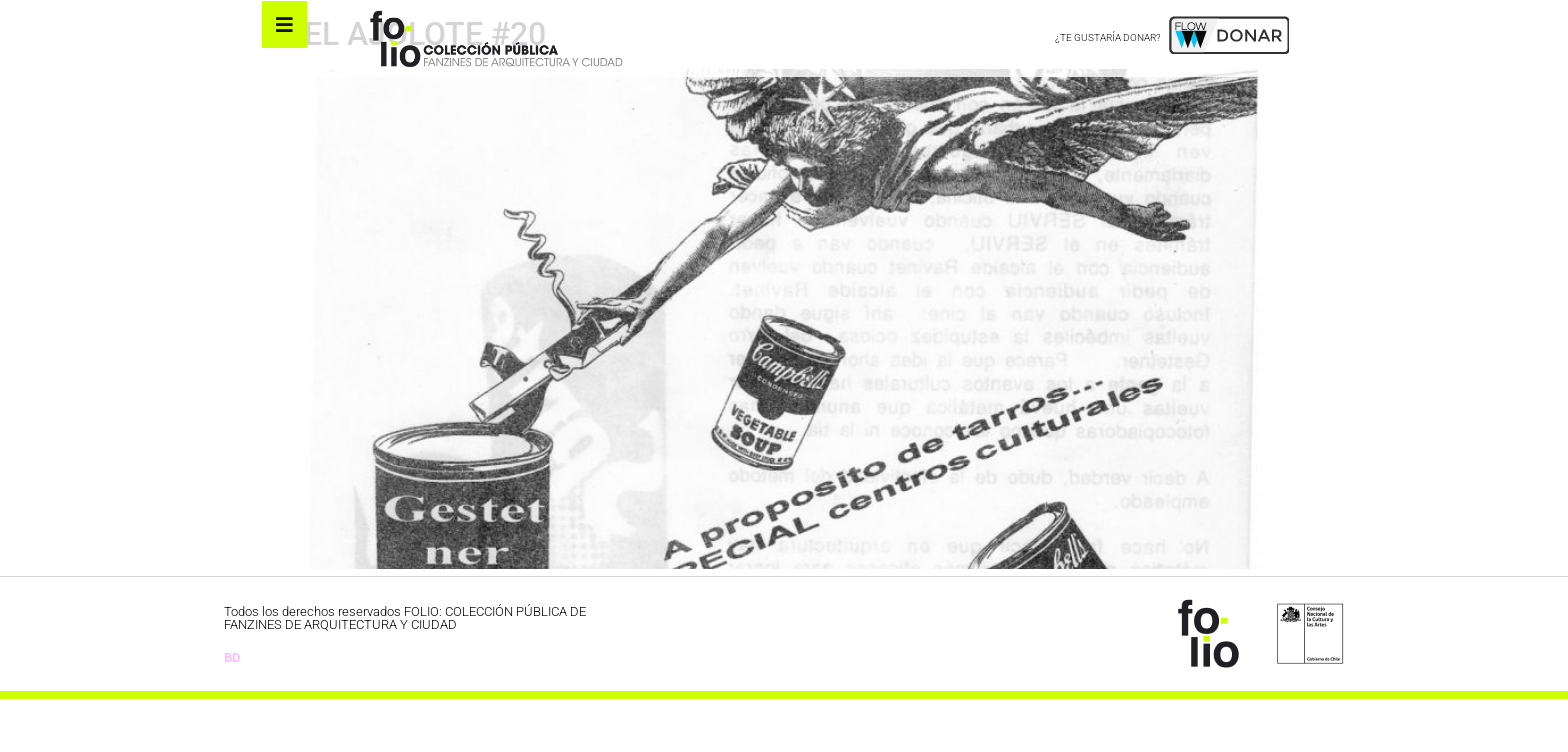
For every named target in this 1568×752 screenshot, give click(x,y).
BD (232, 709)
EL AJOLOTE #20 (425, 87)
